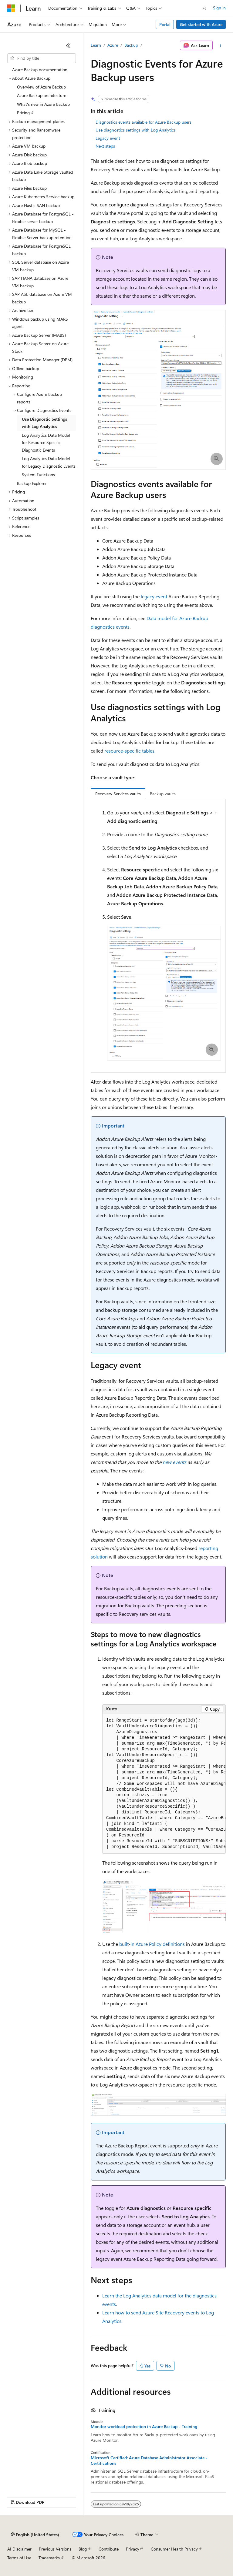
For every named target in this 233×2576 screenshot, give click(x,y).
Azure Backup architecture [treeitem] (41, 95)
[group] (164, 1784)
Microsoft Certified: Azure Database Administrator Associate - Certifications (149, 2460)
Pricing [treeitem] (23, 112)
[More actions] (220, 45)
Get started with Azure (201, 24)
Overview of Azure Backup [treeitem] (41, 87)
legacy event (154, 596)
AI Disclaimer (19, 2549)
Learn (96, 45)
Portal (165, 24)
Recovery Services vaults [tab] (118, 794)
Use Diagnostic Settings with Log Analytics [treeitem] (44, 422)
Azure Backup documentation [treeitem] (39, 69)
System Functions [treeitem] (38, 474)
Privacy (132, 2549)
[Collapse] (68, 45)
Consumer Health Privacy (174, 2549)
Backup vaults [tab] (163, 794)
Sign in (219, 8)
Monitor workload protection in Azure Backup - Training (144, 2426)
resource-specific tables (129, 750)
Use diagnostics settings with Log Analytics (136, 130)
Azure (112, 45)
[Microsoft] (11, 8)
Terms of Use (19, 2558)
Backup (131, 45)
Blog (83, 2549)
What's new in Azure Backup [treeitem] (43, 104)
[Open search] (204, 8)
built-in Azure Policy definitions (152, 1944)
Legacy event (108, 138)
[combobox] (41, 58)
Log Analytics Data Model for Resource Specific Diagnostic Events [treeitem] (46, 442)
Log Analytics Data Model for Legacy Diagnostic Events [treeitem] (49, 462)
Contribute (109, 2549)
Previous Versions (55, 2549)
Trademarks (49, 2558)
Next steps (105, 146)
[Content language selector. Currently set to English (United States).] (35, 2535)
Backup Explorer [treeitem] (32, 483)
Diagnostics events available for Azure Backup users (143, 122)
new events (174, 1462)
